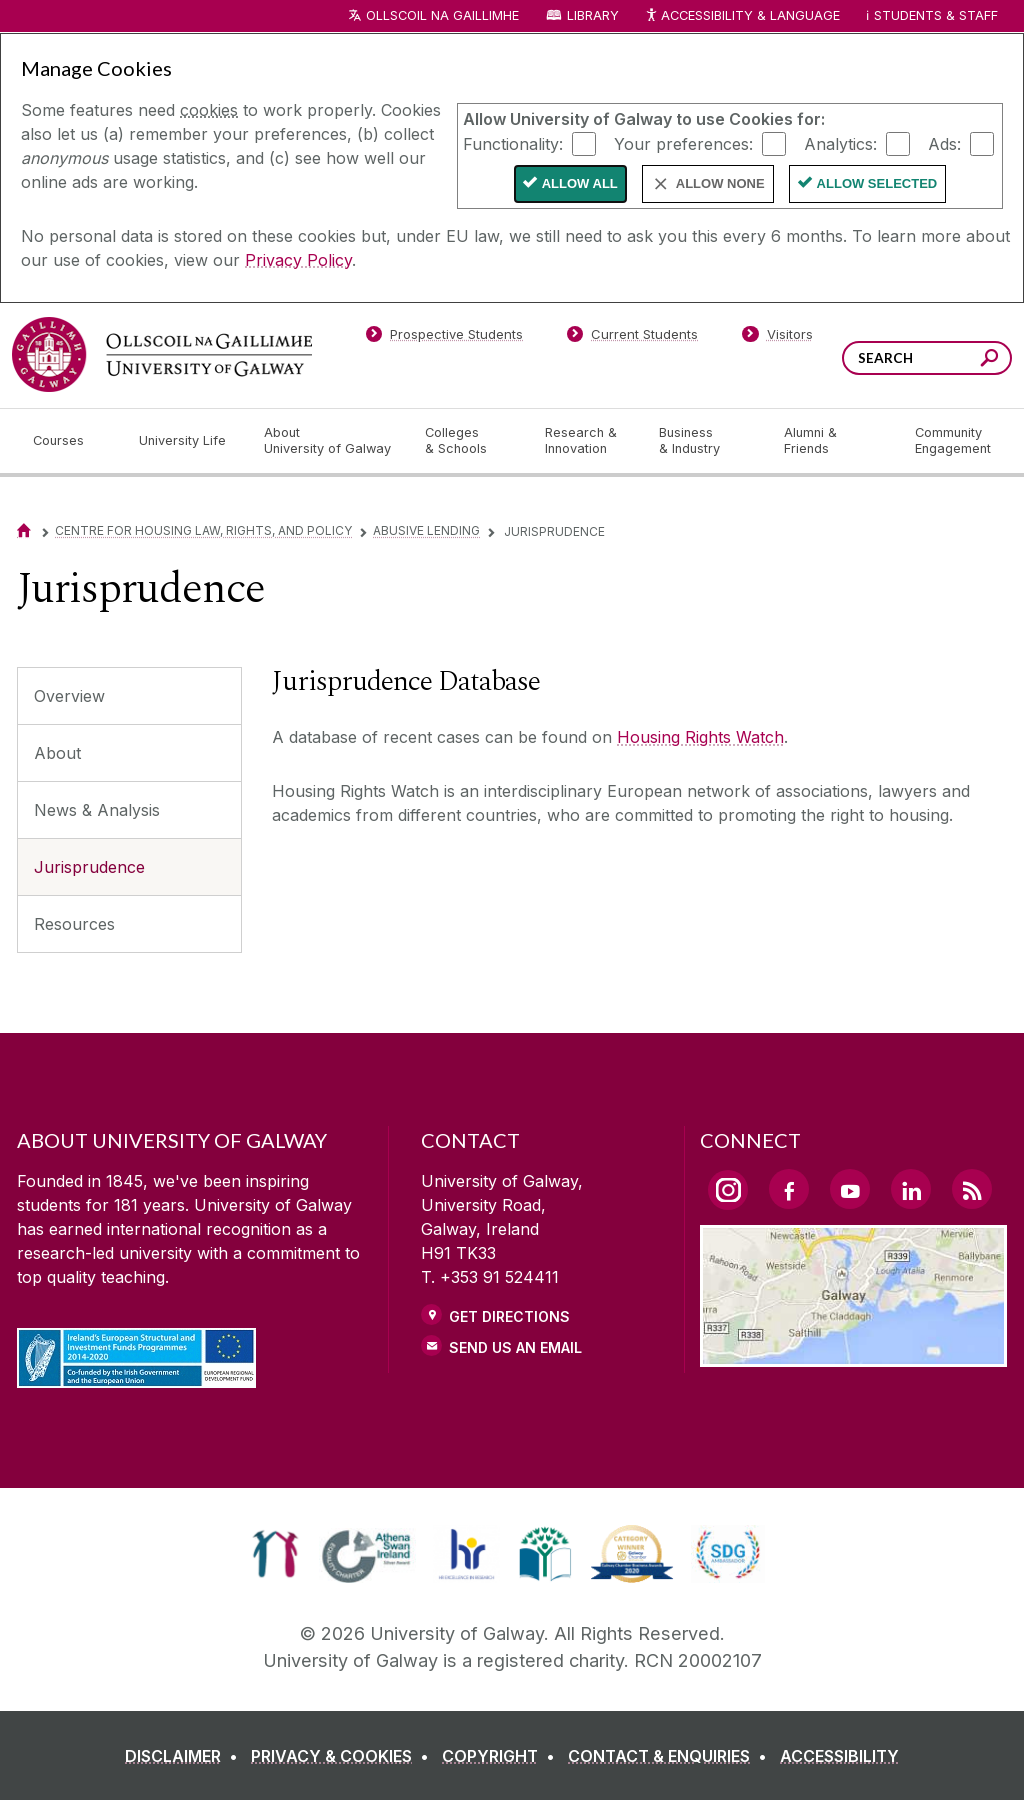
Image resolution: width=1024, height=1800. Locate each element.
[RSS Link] (972, 1189)
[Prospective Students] (444, 338)
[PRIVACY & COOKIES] (344, 1756)
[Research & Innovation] (586, 441)
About (57, 753)
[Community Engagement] (953, 441)
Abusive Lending (426, 530)
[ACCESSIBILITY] (839, 1756)
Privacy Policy (298, 260)
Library (593, 15)
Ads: (944, 143)
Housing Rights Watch (700, 737)
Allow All (580, 183)
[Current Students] (633, 338)
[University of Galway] (162, 354)
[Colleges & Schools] (469, 441)
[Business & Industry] (705, 441)
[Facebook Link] (789, 1189)
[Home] (24, 530)
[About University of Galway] (328, 441)
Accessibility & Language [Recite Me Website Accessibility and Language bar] (742, 16)
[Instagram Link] (728, 1190)
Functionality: (513, 143)
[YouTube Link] (850, 1189)
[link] (275, 1554)
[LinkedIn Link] (911, 1189)
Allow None (720, 183)
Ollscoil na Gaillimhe (442, 15)
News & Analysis (97, 810)
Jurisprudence (89, 867)
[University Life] (185, 441)
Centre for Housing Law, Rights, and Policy (203, 530)
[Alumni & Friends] (833, 441)
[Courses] (70, 441)
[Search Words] (927, 358)
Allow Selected (877, 183)
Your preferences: (683, 143)
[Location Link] (853, 1355)
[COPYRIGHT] (502, 1756)
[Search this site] (989, 360)
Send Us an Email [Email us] (515, 1347)
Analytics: (840, 143)
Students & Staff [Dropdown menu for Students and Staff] (936, 15)
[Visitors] (777, 338)
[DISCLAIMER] (185, 1756)
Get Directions (509, 1316)
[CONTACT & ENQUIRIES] (671, 1756)
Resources (74, 924)
